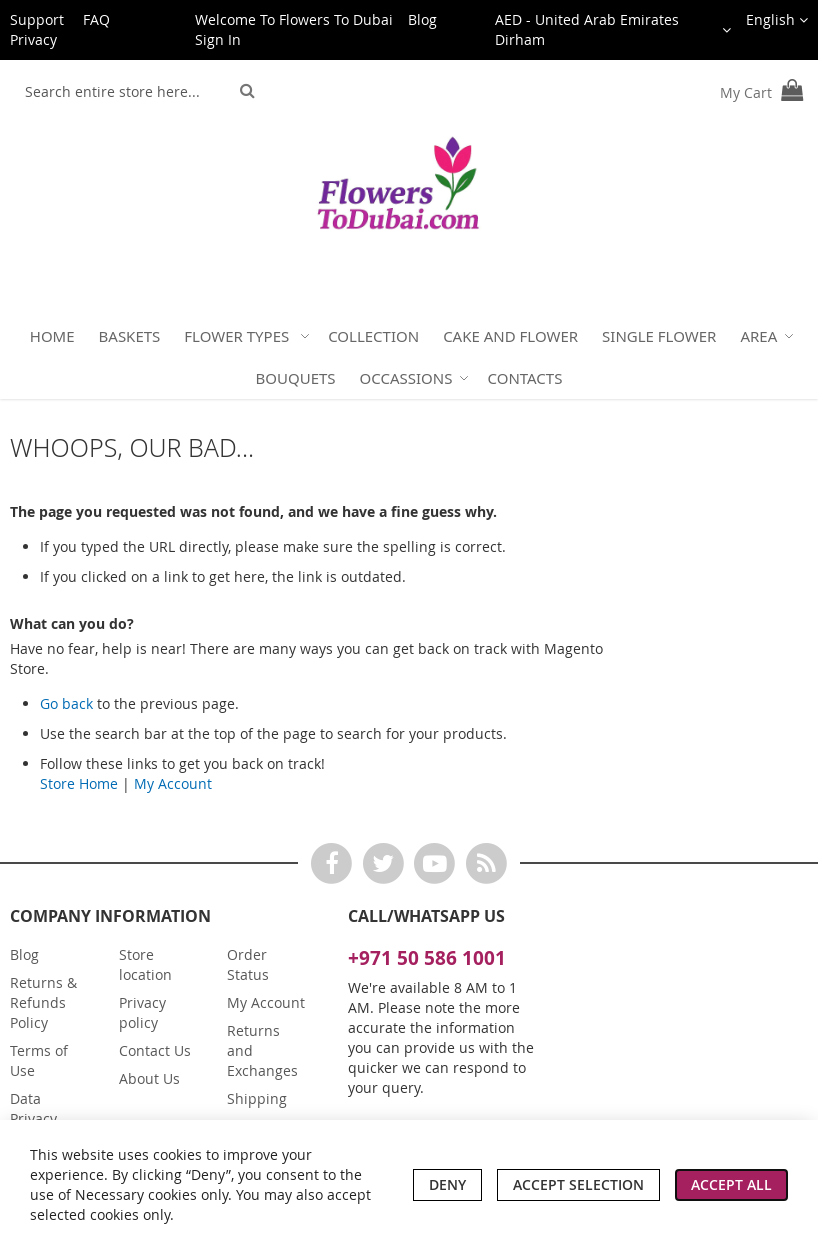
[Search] (247, 90)
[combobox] (121, 91)
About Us (149, 1078)
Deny (447, 1184)
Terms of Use (39, 1060)
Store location (145, 964)
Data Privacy (33, 1108)
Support (37, 19)
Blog (422, 19)
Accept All (731, 1184)
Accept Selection (578, 1184)
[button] (613, 30)
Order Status (248, 964)
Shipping (257, 1098)
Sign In (218, 39)
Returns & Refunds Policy (43, 1002)
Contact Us (155, 1050)
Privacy (33, 39)
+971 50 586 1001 (427, 958)
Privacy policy (142, 1012)
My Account (173, 783)
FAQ (96, 19)
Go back (66, 703)
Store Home (79, 783)
